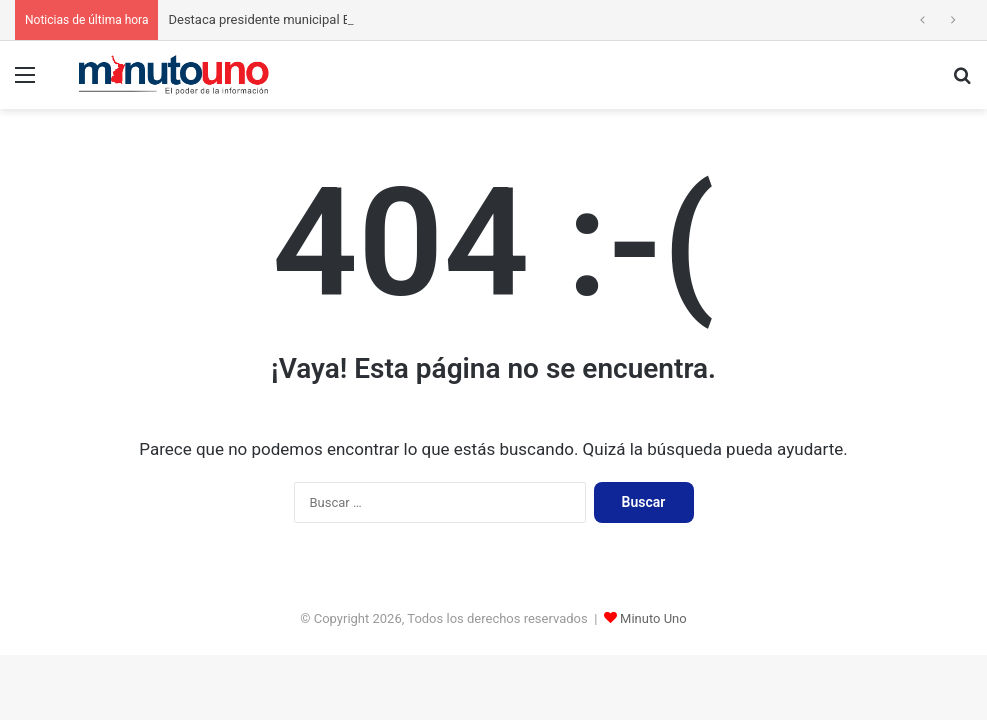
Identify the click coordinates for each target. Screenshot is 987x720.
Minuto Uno (653, 618)
